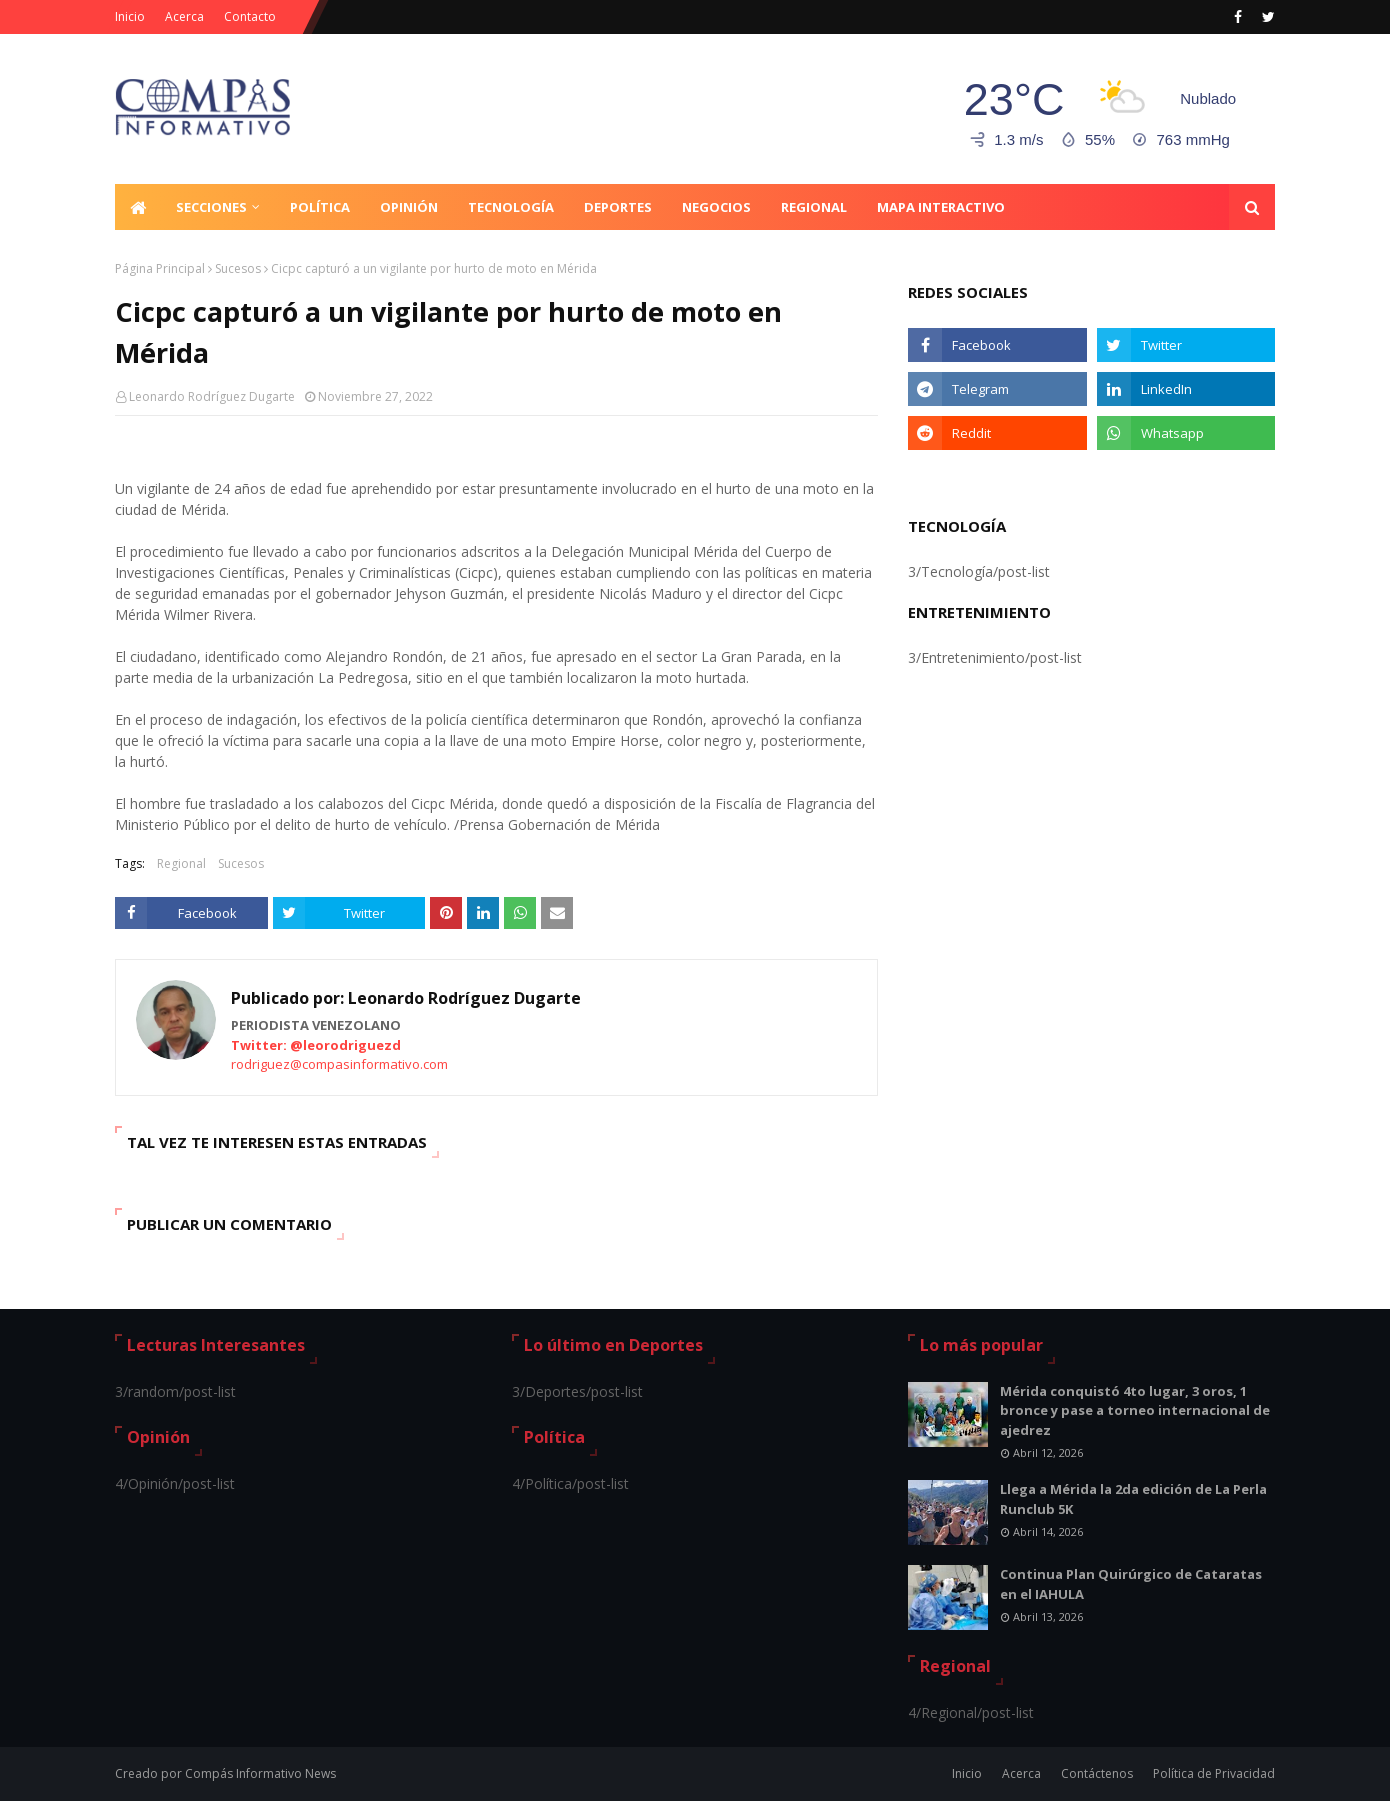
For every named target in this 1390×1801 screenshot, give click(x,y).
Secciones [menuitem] (211, 207)
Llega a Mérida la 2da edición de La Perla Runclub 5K (1133, 1499)
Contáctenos (1097, 1773)
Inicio (130, 16)
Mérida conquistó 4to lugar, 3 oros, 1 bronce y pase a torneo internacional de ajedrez (1135, 1410)
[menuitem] (138, 207)
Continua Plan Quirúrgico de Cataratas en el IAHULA (1131, 1584)
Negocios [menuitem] (716, 207)
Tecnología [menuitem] (511, 207)
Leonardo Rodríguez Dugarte (212, 396)
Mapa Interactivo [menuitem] (941, 207)
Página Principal (160, 268)
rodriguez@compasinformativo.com (339, 1064)
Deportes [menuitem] (618, 207)
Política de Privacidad (1214, 1773)
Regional (181, 863)
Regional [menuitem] (814, 207)
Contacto (250, 16)
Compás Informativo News (260, 1773)
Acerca (184, 16)
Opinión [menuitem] (409, 207)
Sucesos (238, 268)
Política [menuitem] (320, 207)
